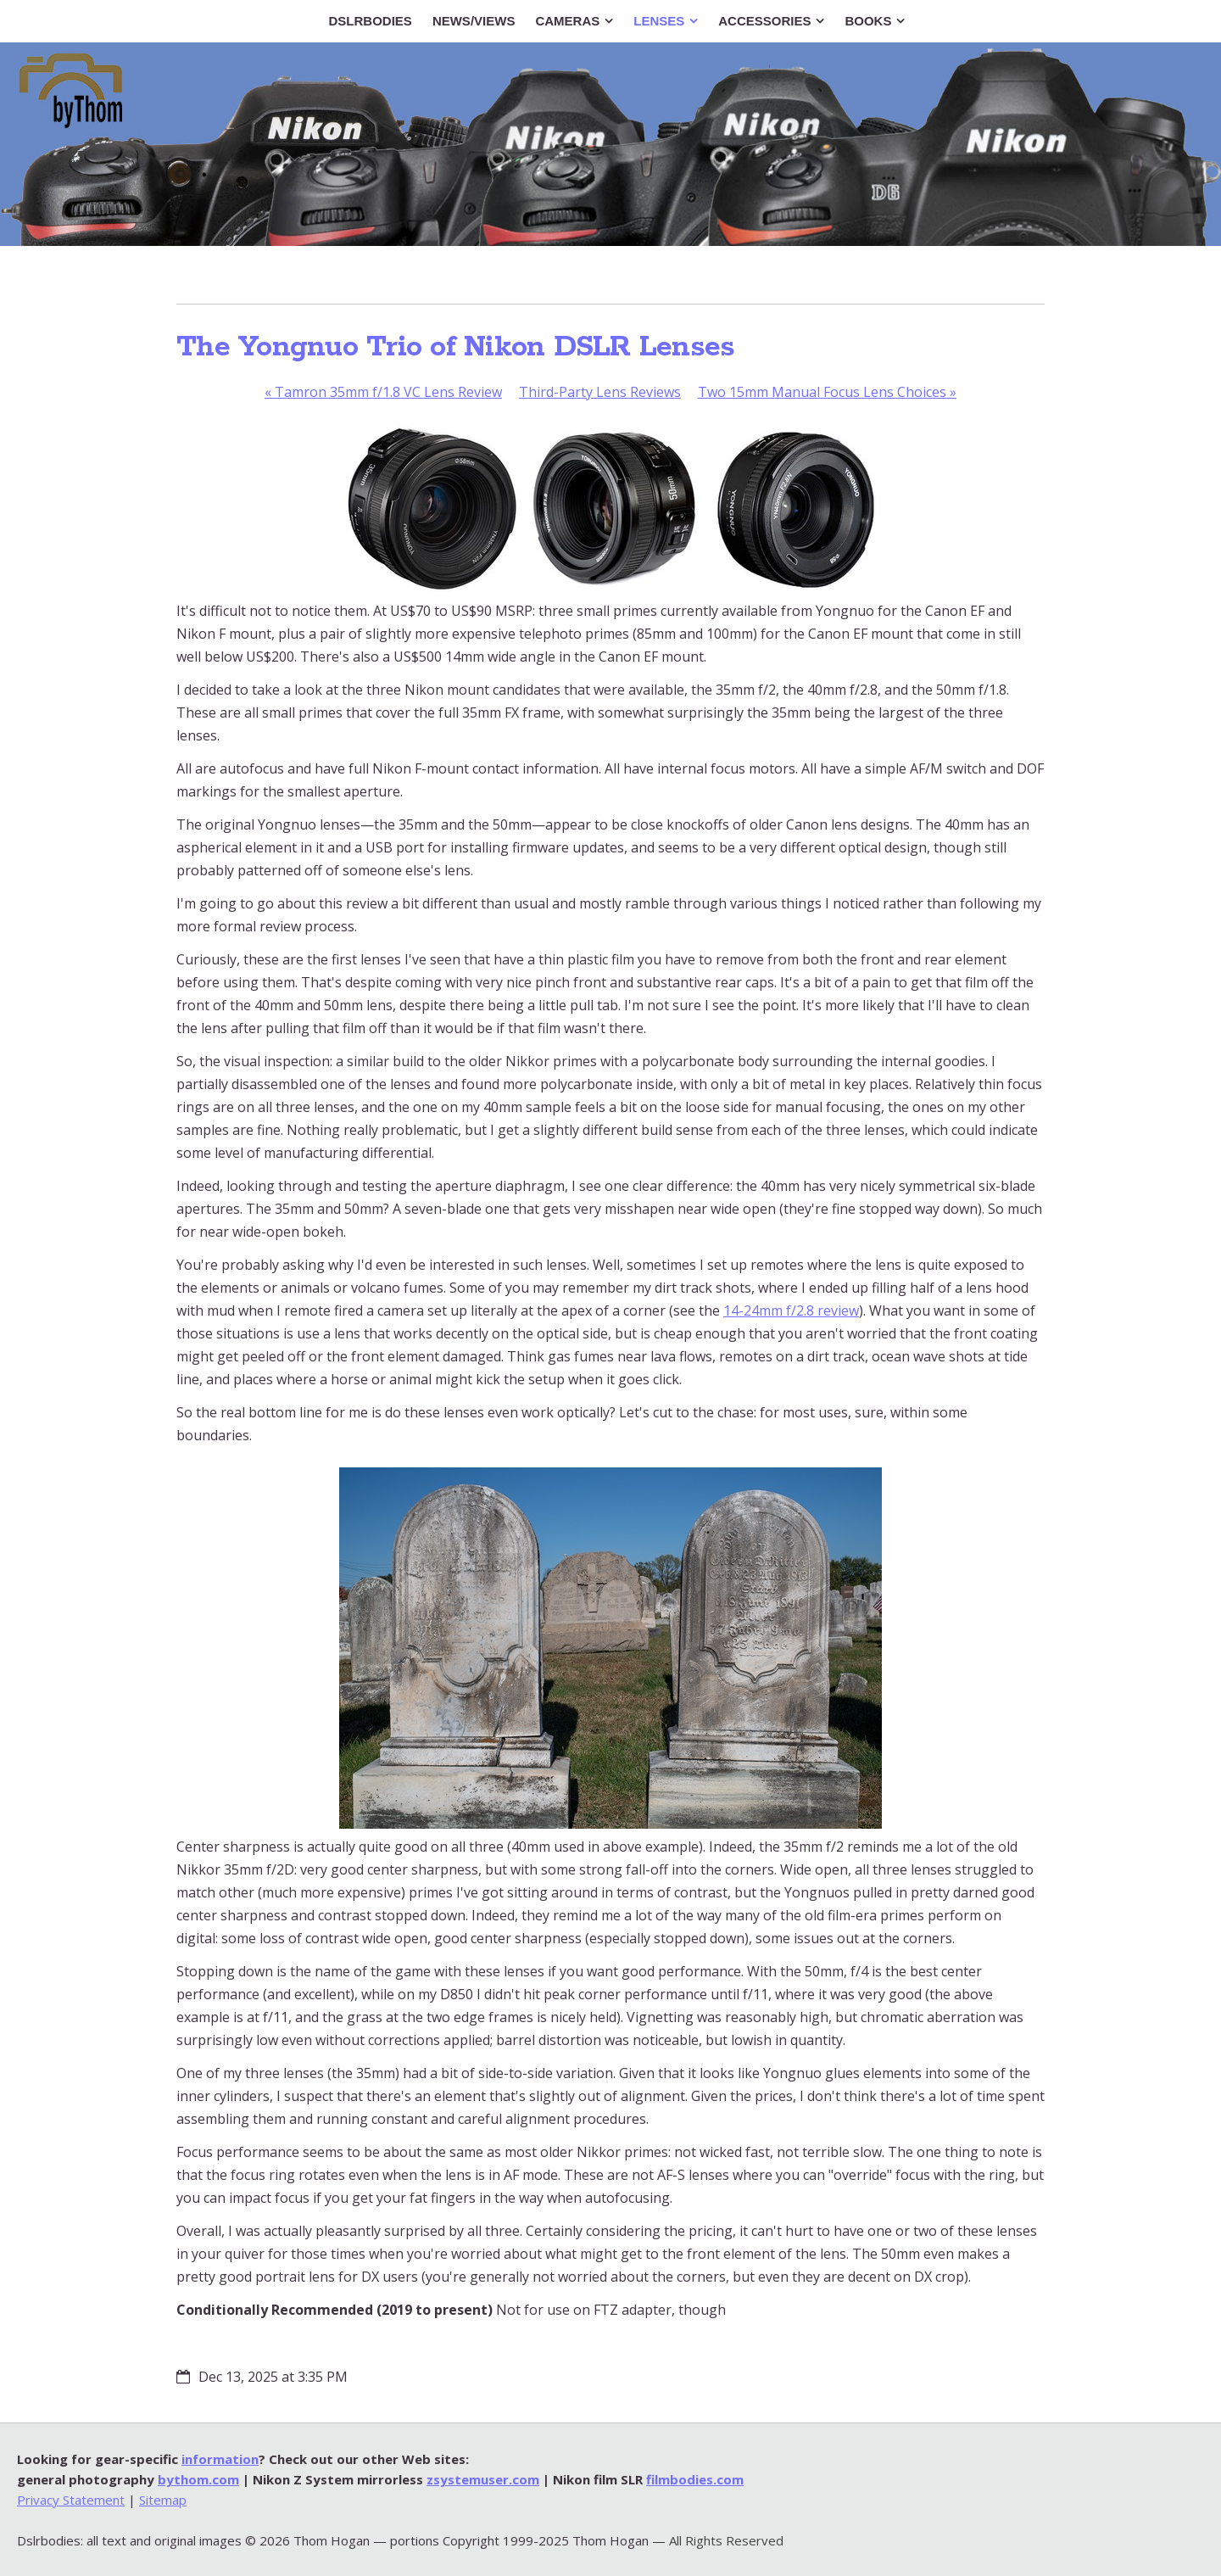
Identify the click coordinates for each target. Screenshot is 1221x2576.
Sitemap (163, 2499)
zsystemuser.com (483, 2479)
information (220, 2458)
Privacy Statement (71, 2499)
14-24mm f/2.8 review (791, 1310)
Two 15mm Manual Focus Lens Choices (827, 392)
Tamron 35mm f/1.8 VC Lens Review (383, 392)
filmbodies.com (695, 2479)
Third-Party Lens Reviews (600, 392)
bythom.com (198, 2479)
